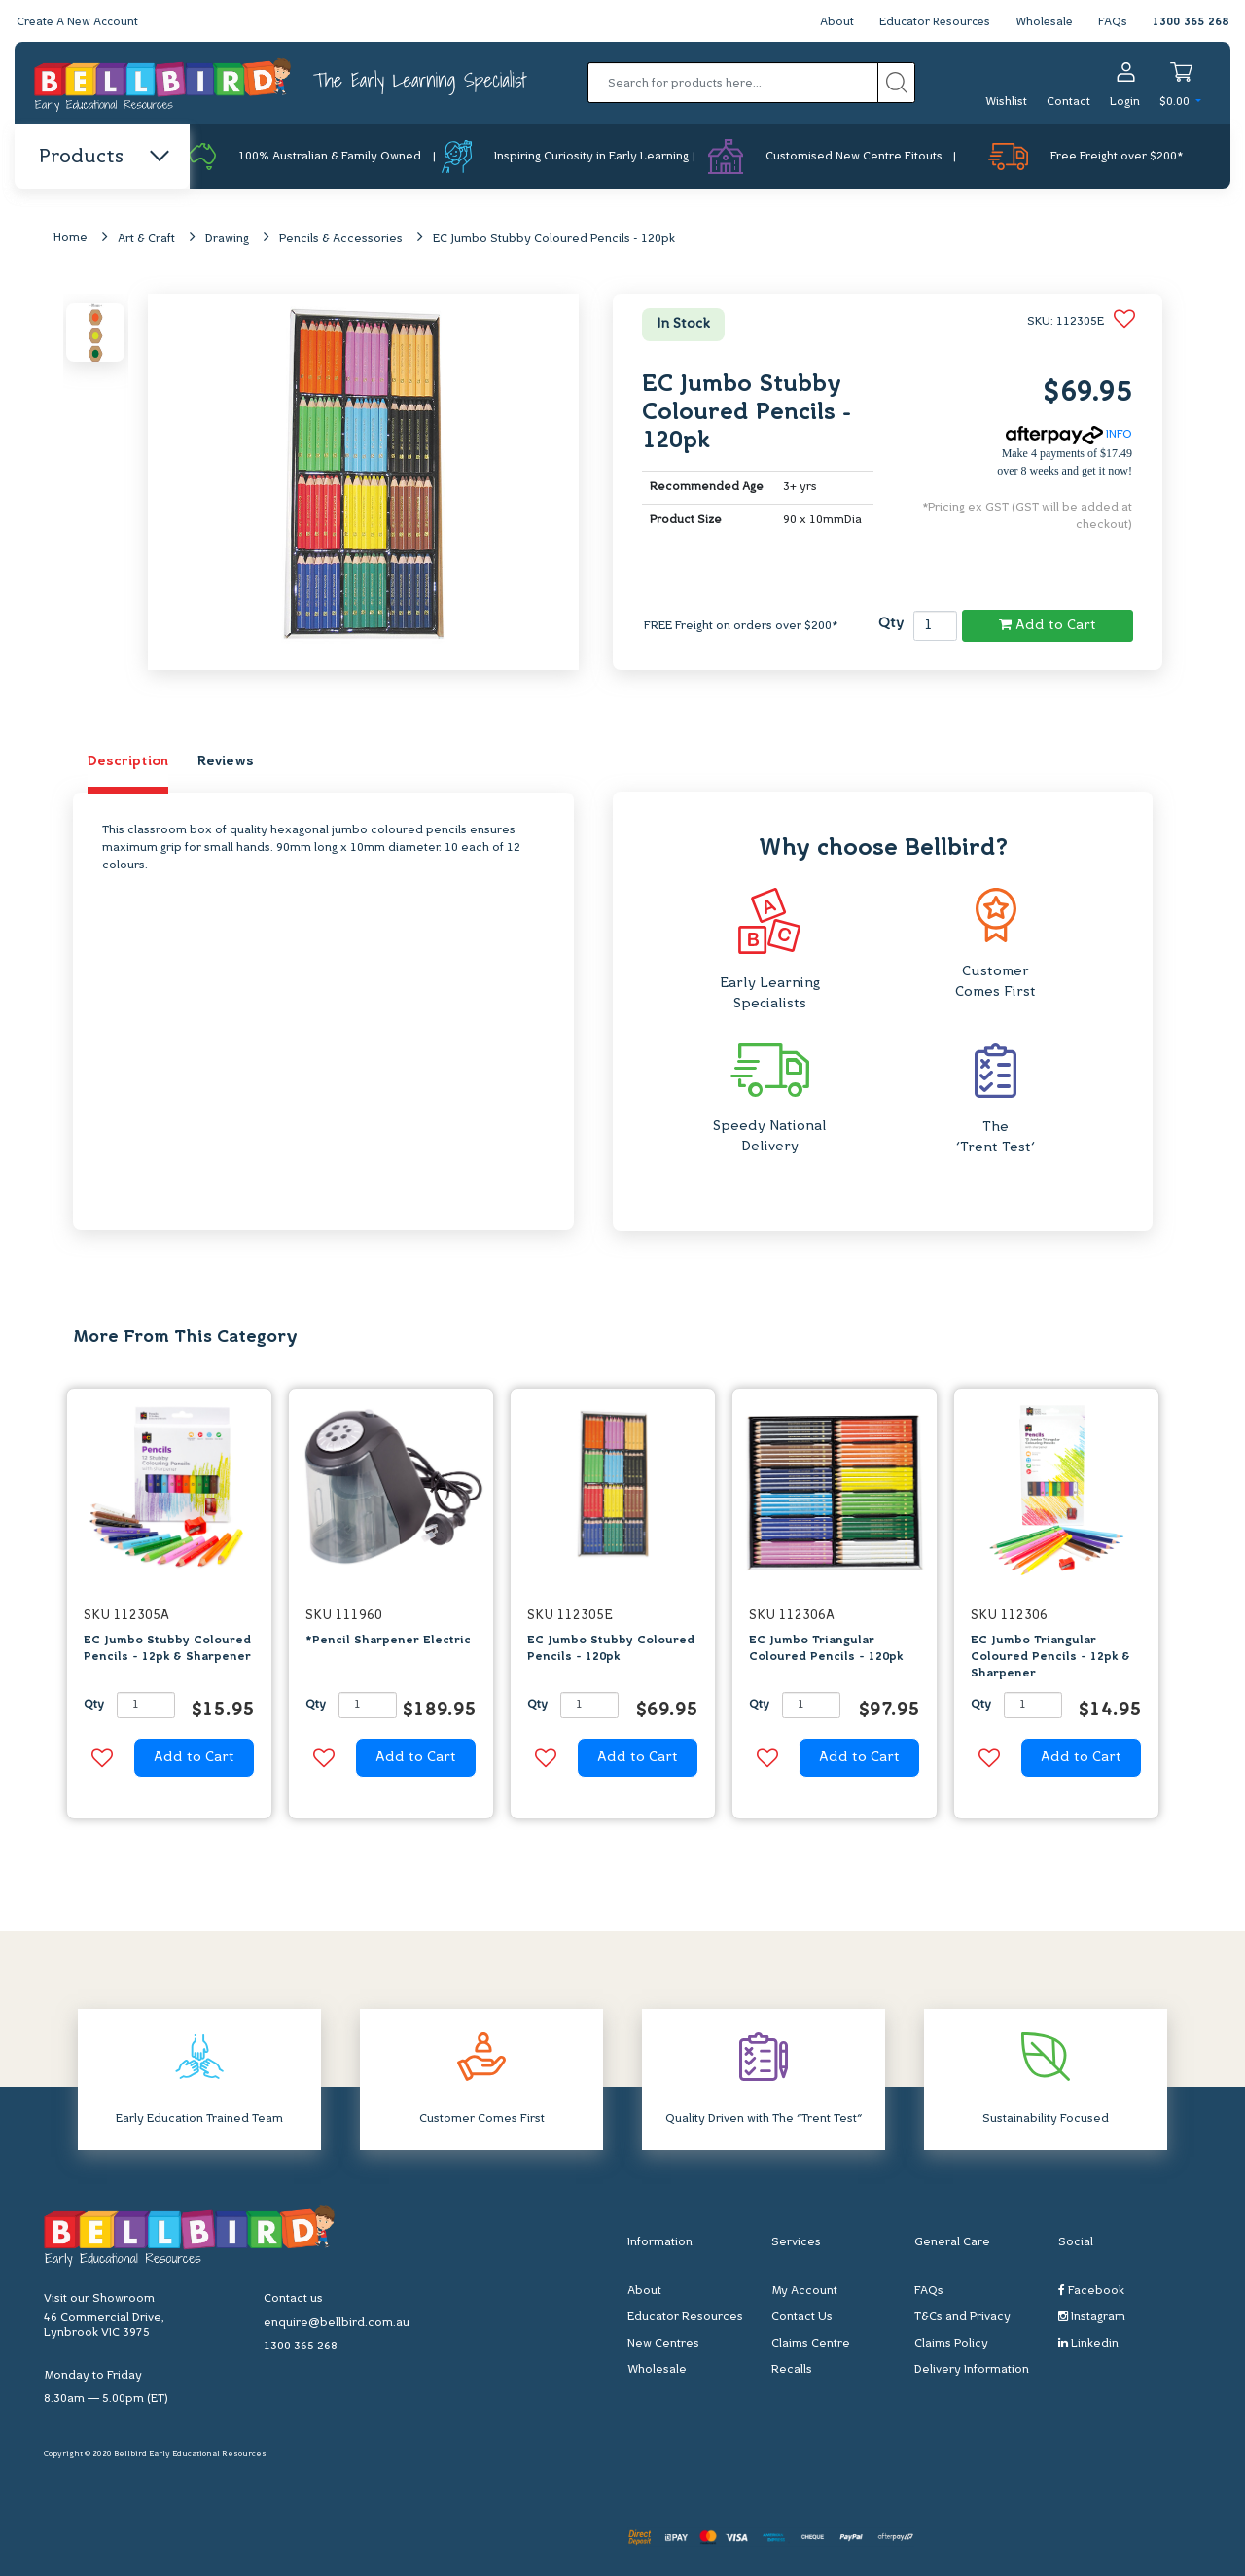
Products (102, 157)
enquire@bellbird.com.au (336, 2324)
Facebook (1091, 2290)
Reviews (225, 763)
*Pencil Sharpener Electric (388, 1641)
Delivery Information (971, 2370)
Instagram (1091, 2317)
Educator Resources (930, 22)
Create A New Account (80, 22)
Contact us (293, 2300)
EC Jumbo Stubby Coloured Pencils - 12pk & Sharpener (167, 1650)
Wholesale (1043, 22)
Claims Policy (951, 2343)
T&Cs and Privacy (962, 2317)
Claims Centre (810, 2343)
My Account (804, 2291)
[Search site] (896, 82)
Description (128, 763)
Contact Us (802, 2317)
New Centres (663, 2343)
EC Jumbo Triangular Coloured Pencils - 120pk (826, 1650)
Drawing (227, 240)
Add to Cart (1047, 626)
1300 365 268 (1190, 22)
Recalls (791, 2370)
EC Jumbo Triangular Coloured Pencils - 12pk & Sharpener (1050, 1658)
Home (70, 239)
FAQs (1112, 22)
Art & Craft (146, 240)
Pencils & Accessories (341, 240)
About (830, 22)
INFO (1069, 435)
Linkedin (1088, 2343)
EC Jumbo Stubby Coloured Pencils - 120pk (554, 240)
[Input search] (732, 82)
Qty (891, 624)
